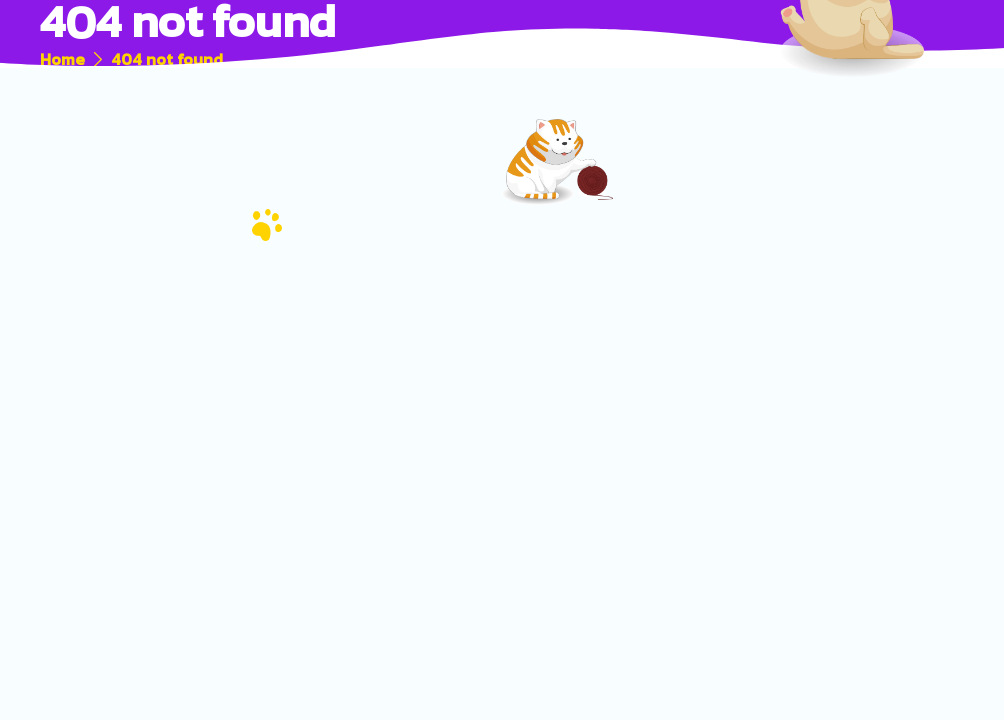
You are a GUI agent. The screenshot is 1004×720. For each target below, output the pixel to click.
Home (62, 59)
